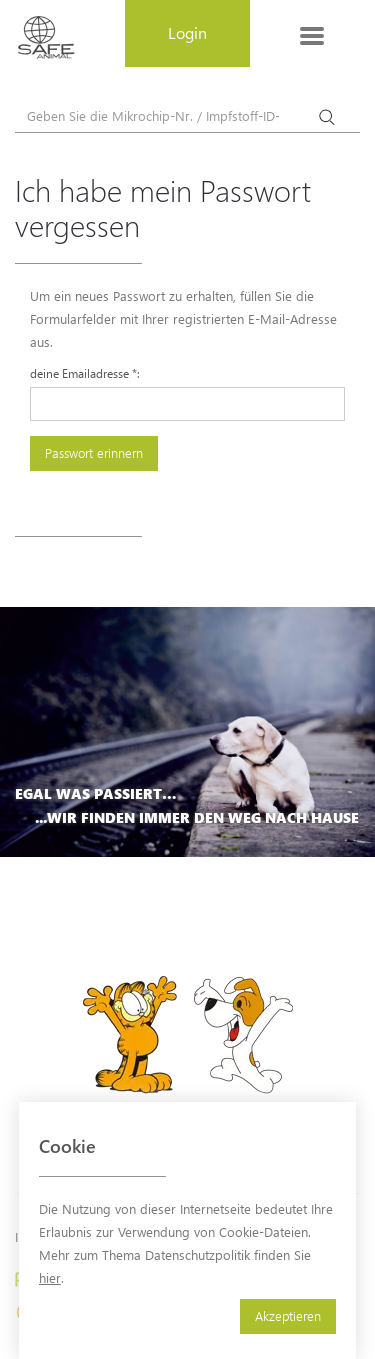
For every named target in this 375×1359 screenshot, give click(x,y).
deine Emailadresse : (85, 373)
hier (50, 1277)
